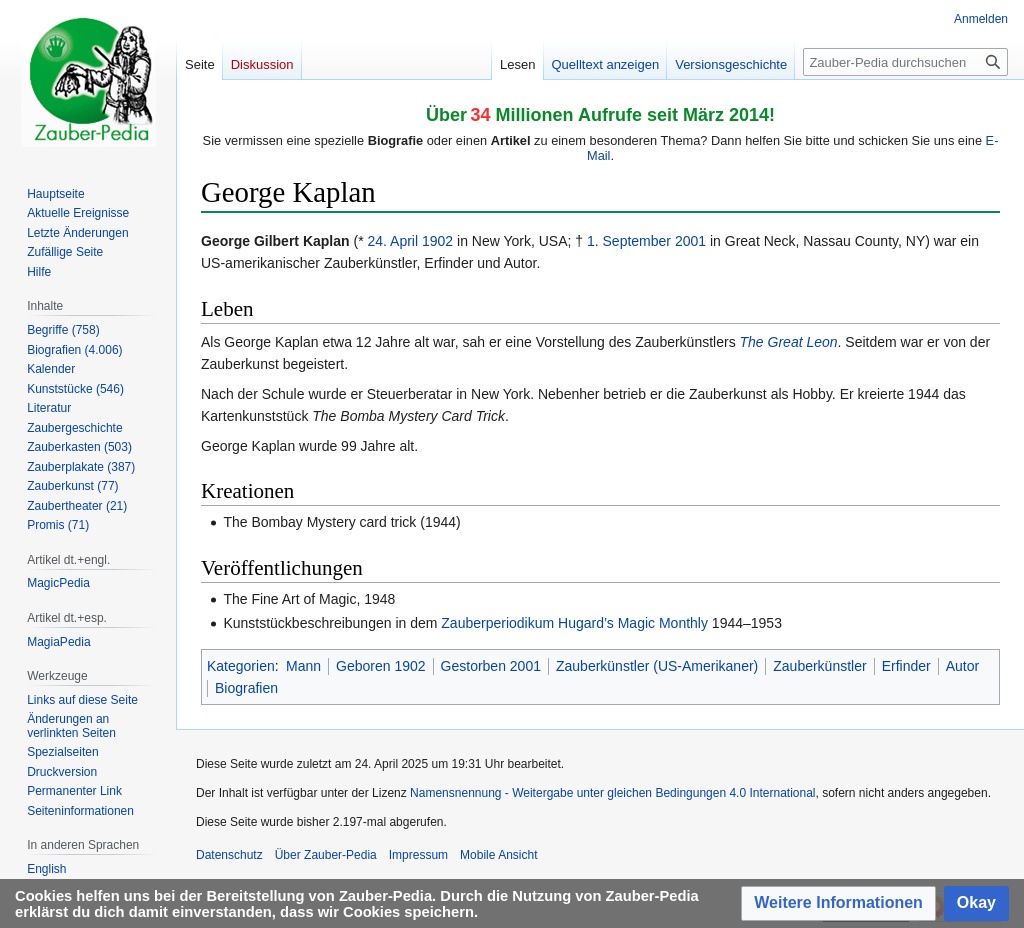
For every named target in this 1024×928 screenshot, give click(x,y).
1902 (437, 241)
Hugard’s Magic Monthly (633, 623)
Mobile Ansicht (498, 855)
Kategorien (241, 666)
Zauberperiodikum (497, 623)
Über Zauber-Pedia (326, 855)
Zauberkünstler (819, 666)
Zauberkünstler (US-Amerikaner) (657, 666)
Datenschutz (229, 855)
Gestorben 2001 (491, 666)
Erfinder (906, 666)
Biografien (246, 688)
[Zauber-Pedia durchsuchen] (905, 62)
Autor (962, 666)
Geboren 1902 (381, 666)
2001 (690, 241)
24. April (392, 241)
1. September (629, 241)
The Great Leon (789, 342)
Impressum (418, 855)
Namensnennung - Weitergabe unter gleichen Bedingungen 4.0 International (612, 793)
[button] (838, 903)
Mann (303, 666)
